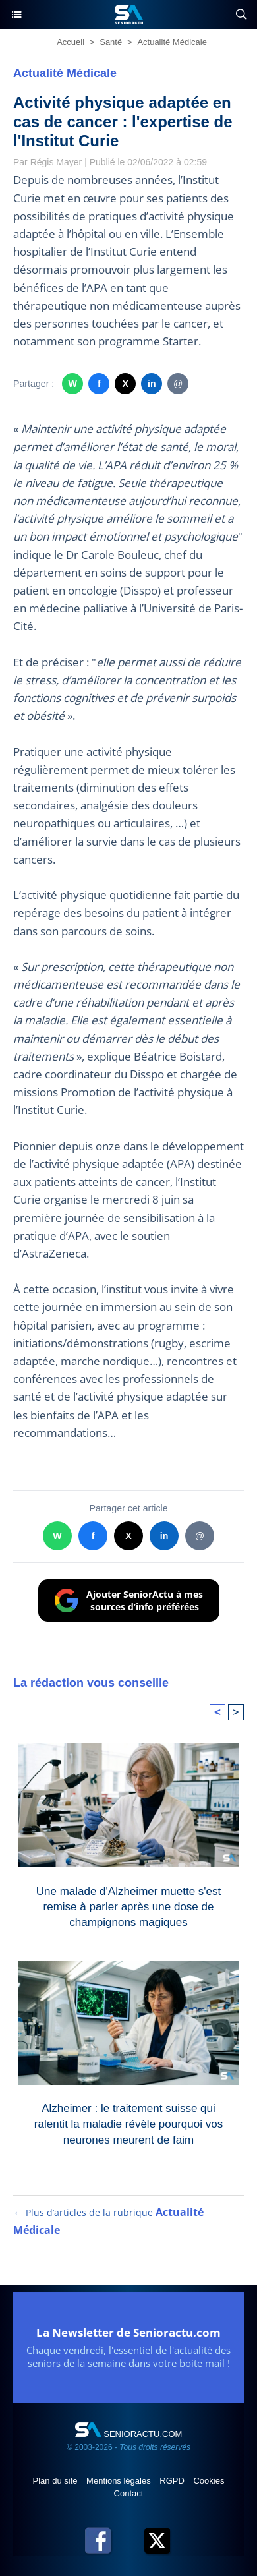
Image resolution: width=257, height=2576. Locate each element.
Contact (129, 2493)
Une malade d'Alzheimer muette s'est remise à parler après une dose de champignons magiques (128, 1904)
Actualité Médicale (172, 42)
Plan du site (56, 2481)
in (152, 383)
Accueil (70, 42)
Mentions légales (119, 2481)
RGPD (172, 2481)
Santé (111, 42)
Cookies (208, 2481)
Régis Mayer (56, 162)
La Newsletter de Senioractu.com (128, 2332)
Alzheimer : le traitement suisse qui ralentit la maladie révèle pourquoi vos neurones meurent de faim (128, 2121)
